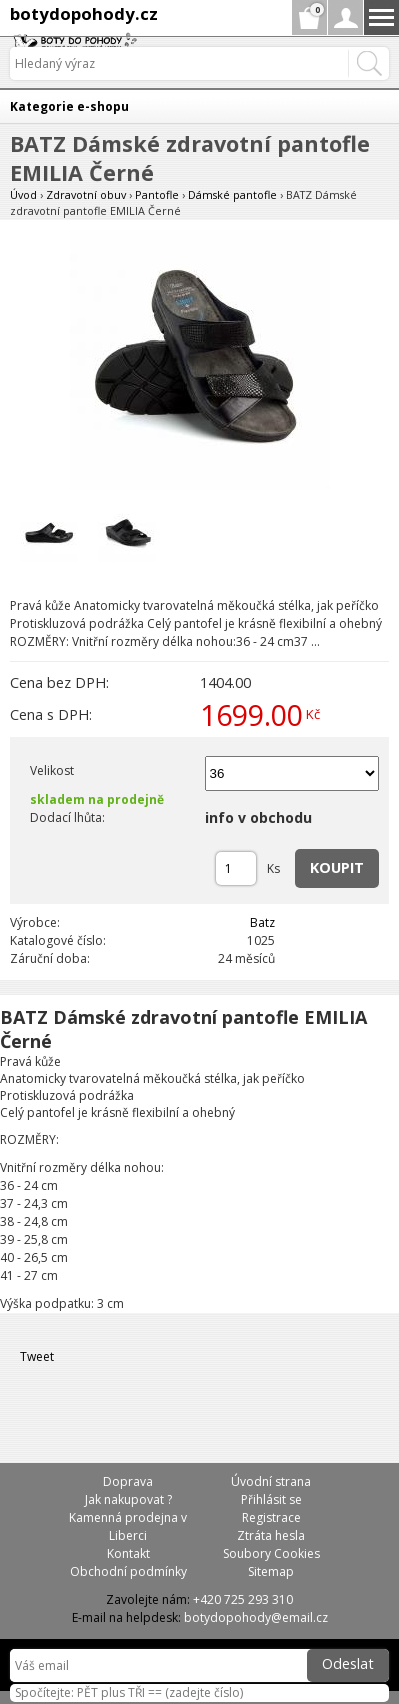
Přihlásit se (271, 1499)
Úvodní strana (271, 1481)
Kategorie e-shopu (69, 106)
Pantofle (157, 194)
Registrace (271, 1517)
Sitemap (271, 1571)
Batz (262, 922)
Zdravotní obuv (86, 194)
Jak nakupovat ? (128, 1499)
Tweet (37, 1356)
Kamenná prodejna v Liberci (128, 1526)
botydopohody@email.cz (256, 1617)
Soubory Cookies (271, 1553)
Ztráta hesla (271, 1535)
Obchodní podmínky (128, 1571)
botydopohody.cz (84, 13)
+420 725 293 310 (243, 1599)
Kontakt (128, 1553)
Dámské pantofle (232, 194)
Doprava (128, 1481)
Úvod (23, 194)
